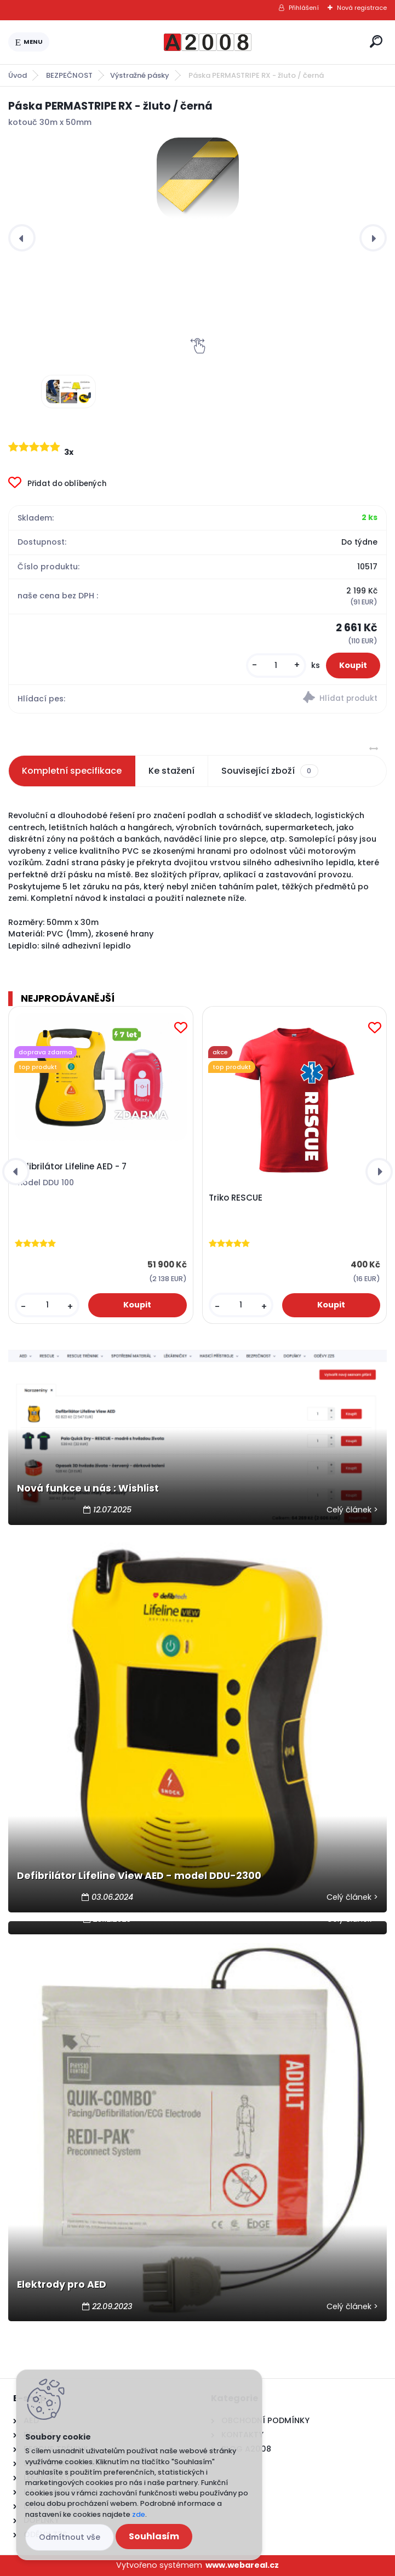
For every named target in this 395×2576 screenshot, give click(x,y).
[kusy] (276, 665)
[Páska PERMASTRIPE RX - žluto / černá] (197, 179)
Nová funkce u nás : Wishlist (88, 1488)
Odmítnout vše (69, 2537)
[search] (376, 41)
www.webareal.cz (242, 2565)
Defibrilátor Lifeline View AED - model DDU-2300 (139, 1875)
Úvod (17, 75)
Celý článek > (352, 1509)
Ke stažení (171, 770)
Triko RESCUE (235, 1197)
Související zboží (269, 771)
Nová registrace (362, 7)
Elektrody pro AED (61, 2284)
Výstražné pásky (139, 75)
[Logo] (207, 42)
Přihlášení (304, 7)
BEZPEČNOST (69, 75)
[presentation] (22, 238)
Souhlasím (154, 2536)
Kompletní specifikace (72, 770)
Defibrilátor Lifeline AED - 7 (71, 1166)
